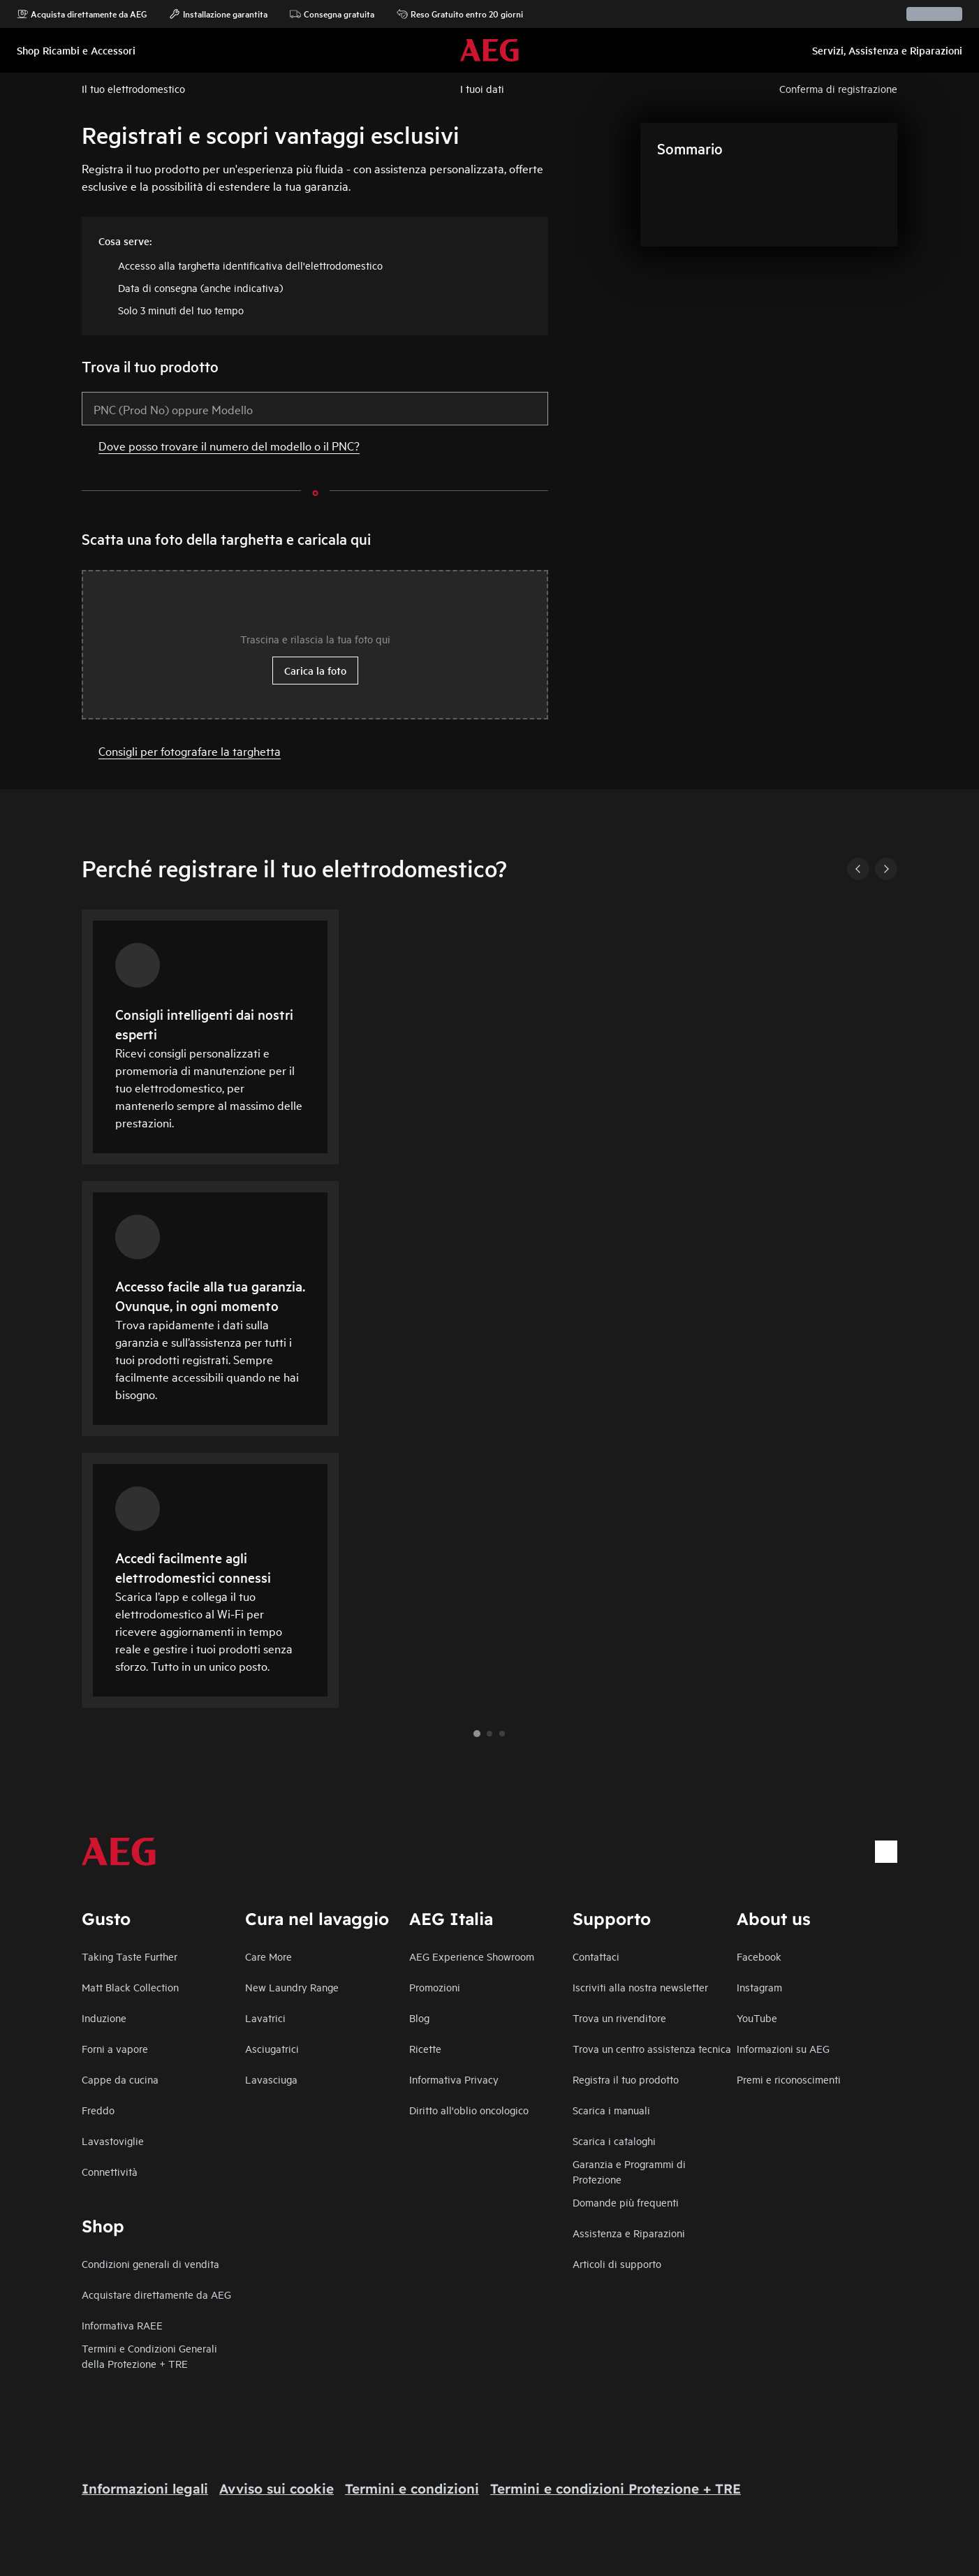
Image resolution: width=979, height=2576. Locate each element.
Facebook (759, 1956)
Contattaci (596, 1956)
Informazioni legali (145, 2488)
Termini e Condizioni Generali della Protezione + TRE (149, 2355)
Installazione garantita (218, 14)
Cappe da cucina (120, 2079)
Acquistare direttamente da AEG (156, 2294)
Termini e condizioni (412, 2488)
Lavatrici (265, 2017)
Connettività (110, 2171)
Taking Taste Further (129, 1956)
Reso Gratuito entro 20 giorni (460, 14)
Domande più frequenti (626, 2202)
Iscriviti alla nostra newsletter (640, 1986)
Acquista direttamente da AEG (82, 14)
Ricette (425, 2048)
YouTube (757, 2017)
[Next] (886, 869)
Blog (419, 2017)
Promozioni (434, 1986)
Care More (268, 1956)
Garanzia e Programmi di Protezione (629, 2171)
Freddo (98, 2109)
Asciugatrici (272, 2048)
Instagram (759, 1986)
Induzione (104, 2017)
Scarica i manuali (611, 2109)
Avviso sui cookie (276, 2488)
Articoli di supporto (617, 2263)
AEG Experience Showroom (471, 1956)
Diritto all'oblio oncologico (469, 2109)
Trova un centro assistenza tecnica (652, 2048)
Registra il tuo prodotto (626, 2079)
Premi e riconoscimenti (789, 2079)
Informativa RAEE (122, 2325)
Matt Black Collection (130, 1986)
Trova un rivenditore (619, 2017)
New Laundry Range (292, 1986)
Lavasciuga (271, 2079)
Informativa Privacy (454, 2079)
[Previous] (858, 869)
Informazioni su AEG (783, 2048)
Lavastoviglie (113, 2140)
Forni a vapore (115, 2048)
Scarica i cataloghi (614, 2140)
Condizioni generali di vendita (150, 2263)
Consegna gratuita (332, 14)
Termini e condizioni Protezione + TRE (615, 2488)
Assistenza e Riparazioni (629, 2232)
